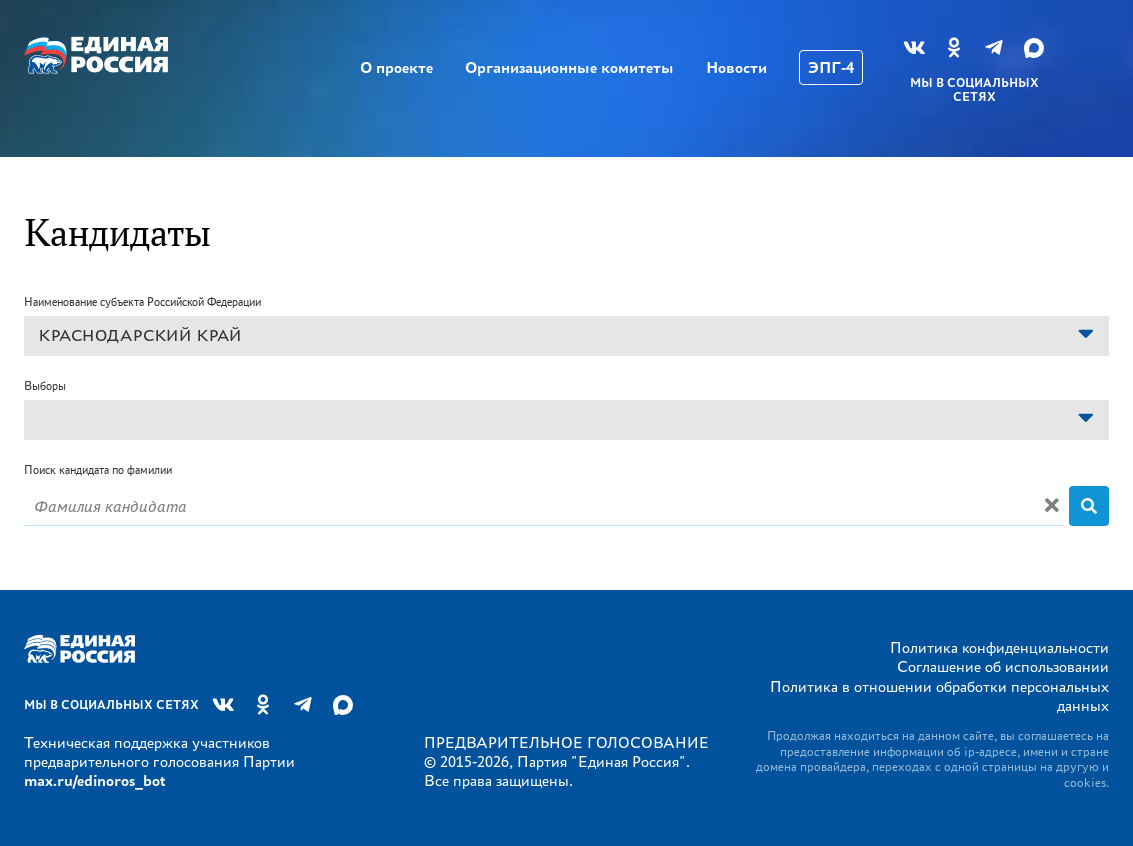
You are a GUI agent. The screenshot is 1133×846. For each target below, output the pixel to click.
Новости (736, 67)
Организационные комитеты (569, 67)
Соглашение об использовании (1003, 666)
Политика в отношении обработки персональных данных (939, 696)
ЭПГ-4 (831, 67)
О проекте (396, 67)
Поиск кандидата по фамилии (98, 469)
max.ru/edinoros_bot (94, 780)
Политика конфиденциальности (999, 647)
